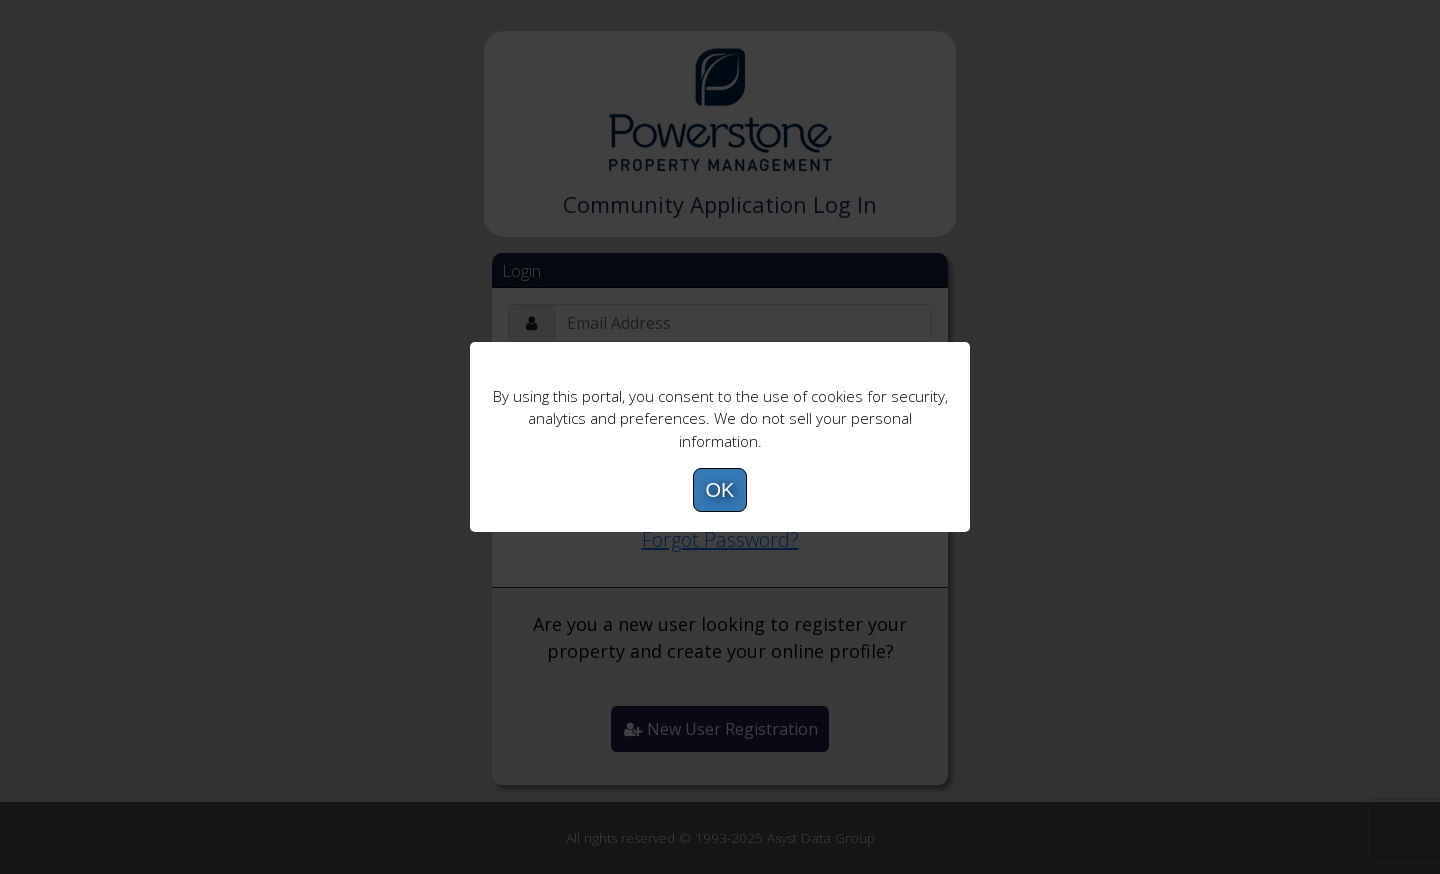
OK (720, 490)
